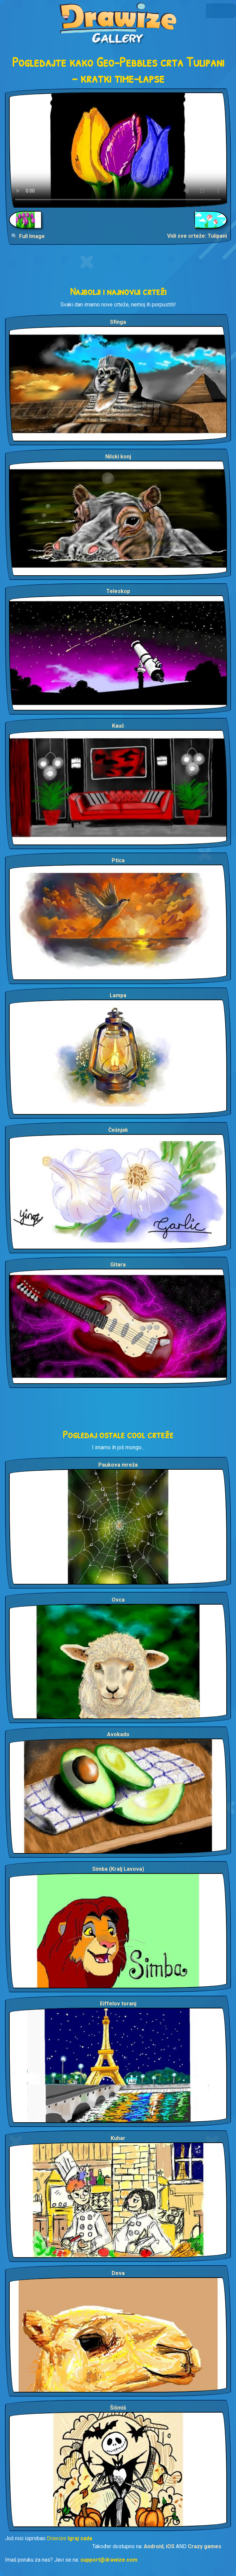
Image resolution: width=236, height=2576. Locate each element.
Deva (118, 2273)
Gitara (118, 1264)
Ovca (118, 1600)
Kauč (118, 726)
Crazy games (204, 2546)
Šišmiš (118, 2408)
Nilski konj (118, 456)
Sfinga (118, 322)
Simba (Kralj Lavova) (118, 1869)
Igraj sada (80, 2538)
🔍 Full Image (28, 236)
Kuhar (118, 2138)
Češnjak (118, 1130)
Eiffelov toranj (118, 2003)
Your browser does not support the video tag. (118, 150)
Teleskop (118, 591)
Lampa (118, 995)
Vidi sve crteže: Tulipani (197, 236)
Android (153, 2546)
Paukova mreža (118, 1465)
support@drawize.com (108, 2560)
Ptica (118, 860)
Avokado (118, 1734)
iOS (170, 2546)
